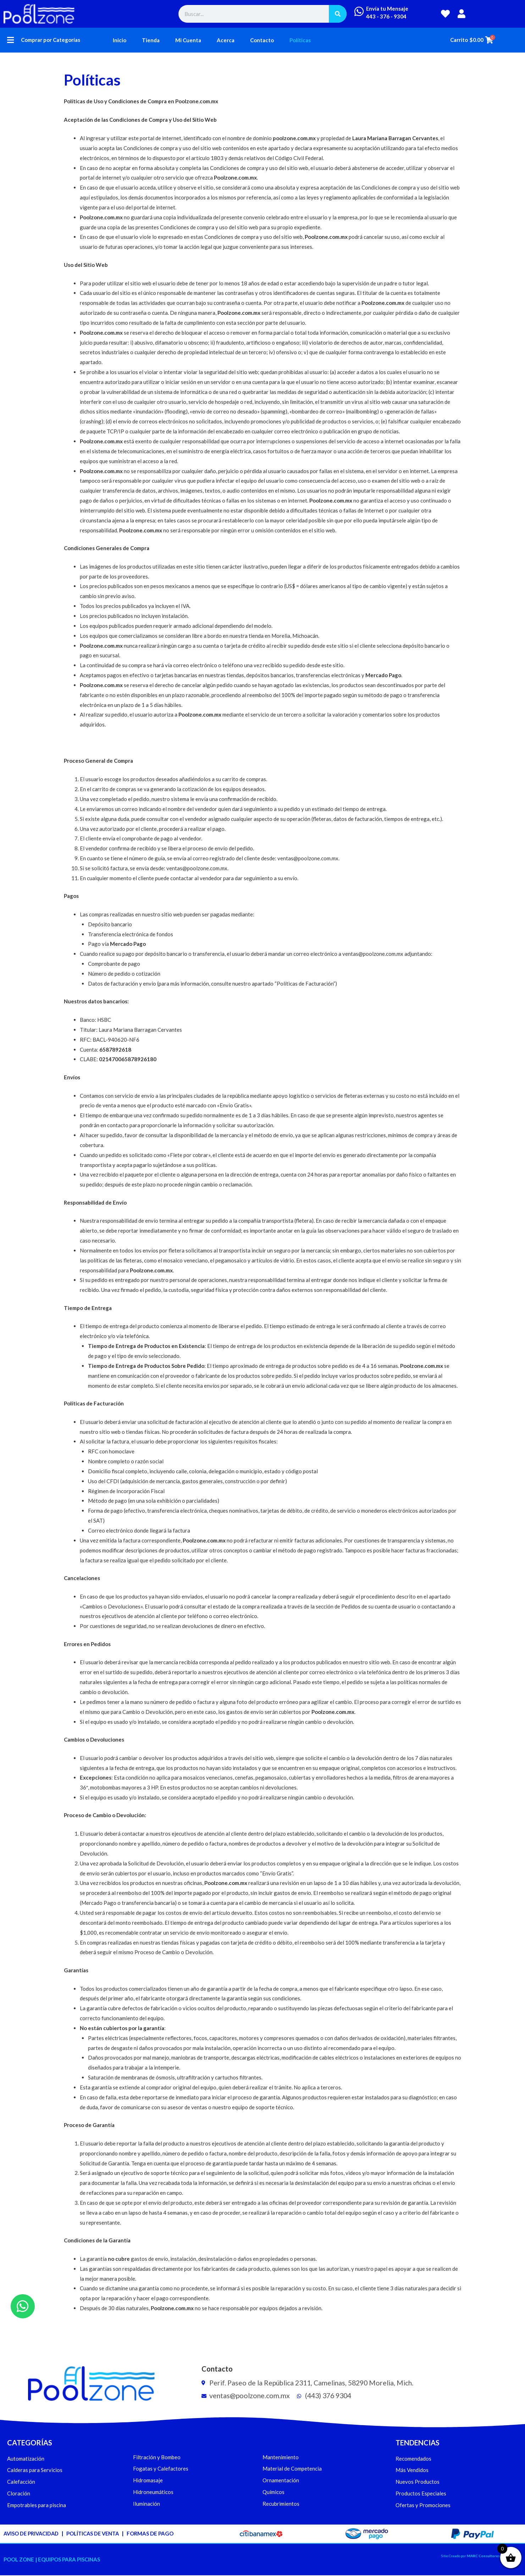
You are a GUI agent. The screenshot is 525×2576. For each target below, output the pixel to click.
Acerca (225, 40)
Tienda (151, 40)
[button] (10, 39)
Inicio (119, 40)
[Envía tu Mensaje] (359, 11)
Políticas (300, 40)
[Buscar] (338, 14)
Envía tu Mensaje (387, 8)
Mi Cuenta (188, 40)
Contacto (262, 40)
